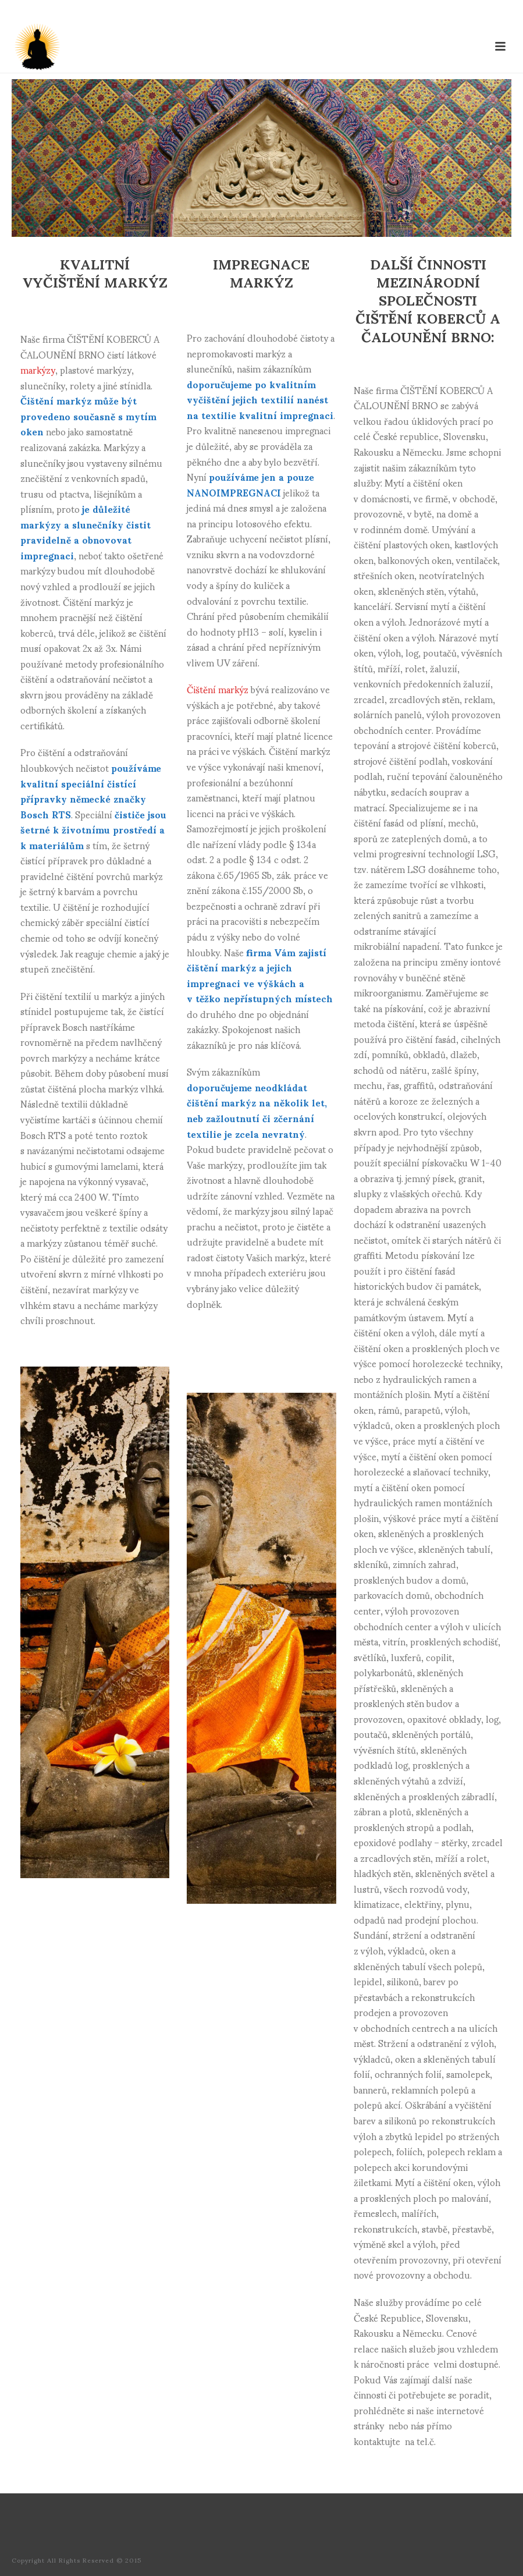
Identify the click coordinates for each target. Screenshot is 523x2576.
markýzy (37, 369)
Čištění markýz (217, 688)
